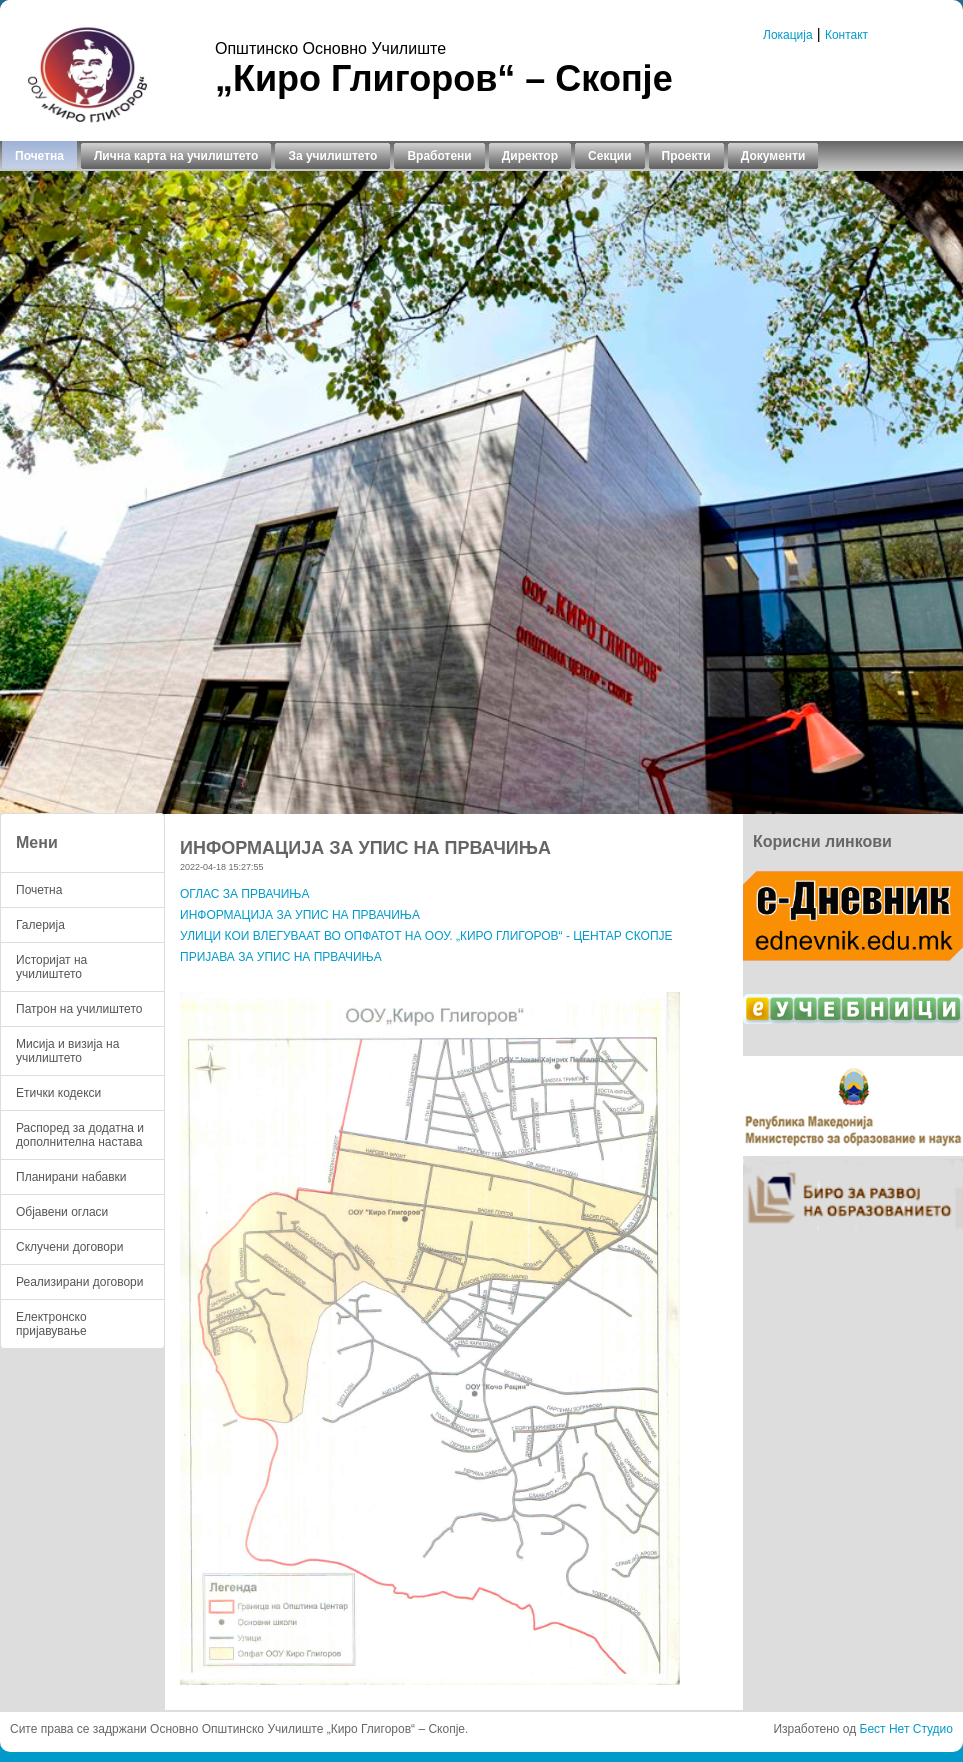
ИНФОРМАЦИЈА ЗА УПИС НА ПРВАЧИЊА (300, 915)
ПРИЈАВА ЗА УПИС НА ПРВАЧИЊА (281, 957)
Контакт (846, 35)
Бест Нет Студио (906, 1729)
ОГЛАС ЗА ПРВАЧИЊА (244, 894)
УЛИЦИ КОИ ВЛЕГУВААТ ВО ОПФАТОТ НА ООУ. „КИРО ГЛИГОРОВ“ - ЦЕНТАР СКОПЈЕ (426, 936)
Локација (788, 35)
